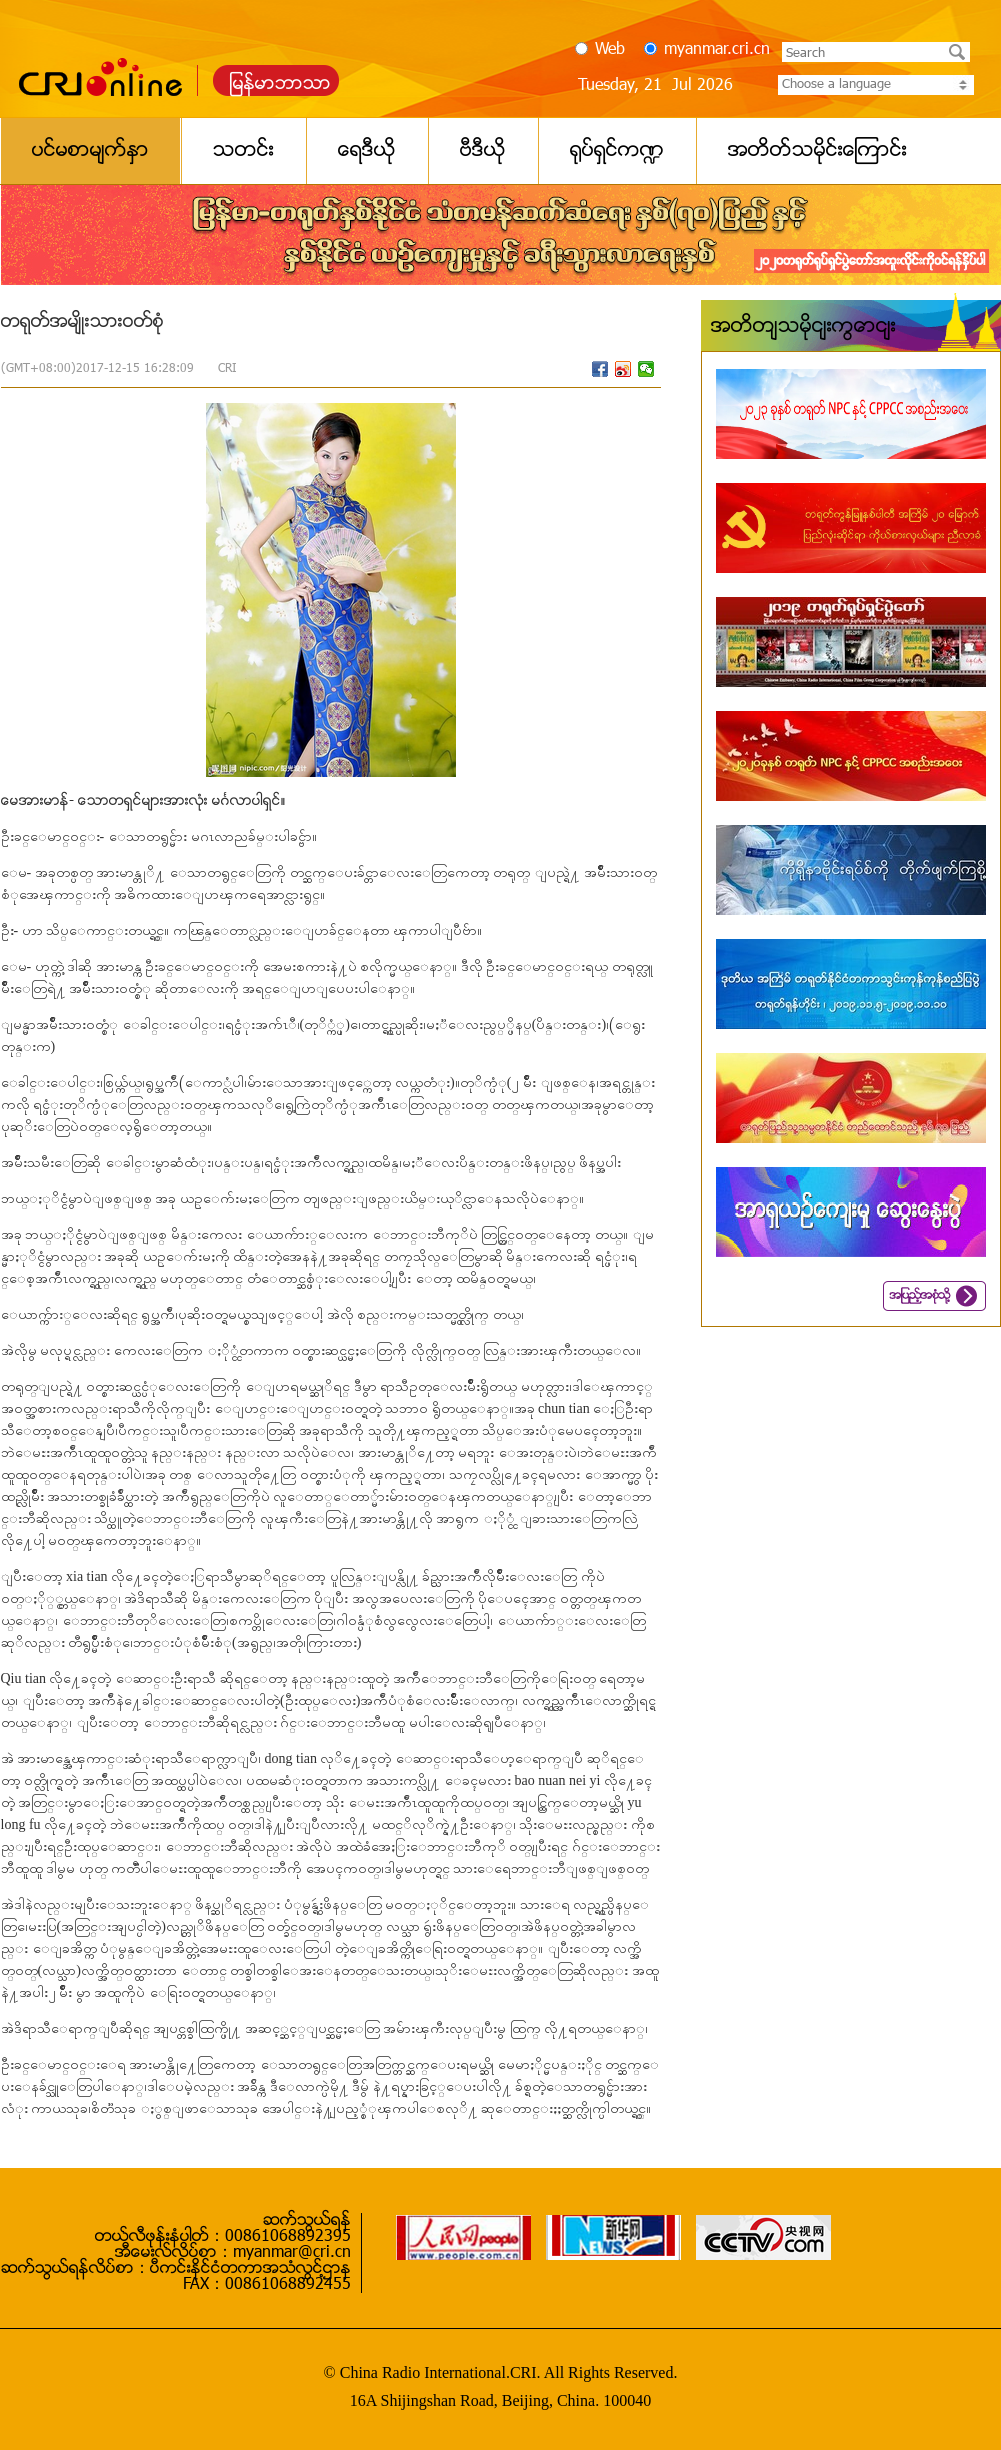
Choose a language (876, 85)
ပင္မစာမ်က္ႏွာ (90, 151)
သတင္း (243, 151)
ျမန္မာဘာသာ (280, 84)
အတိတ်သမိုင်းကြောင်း (803, 327)
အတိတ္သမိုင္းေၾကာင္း (817, 151)
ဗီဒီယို (483, 151)
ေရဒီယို (367, 151)
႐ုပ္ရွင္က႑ (617, 151)
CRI (227, 369)
